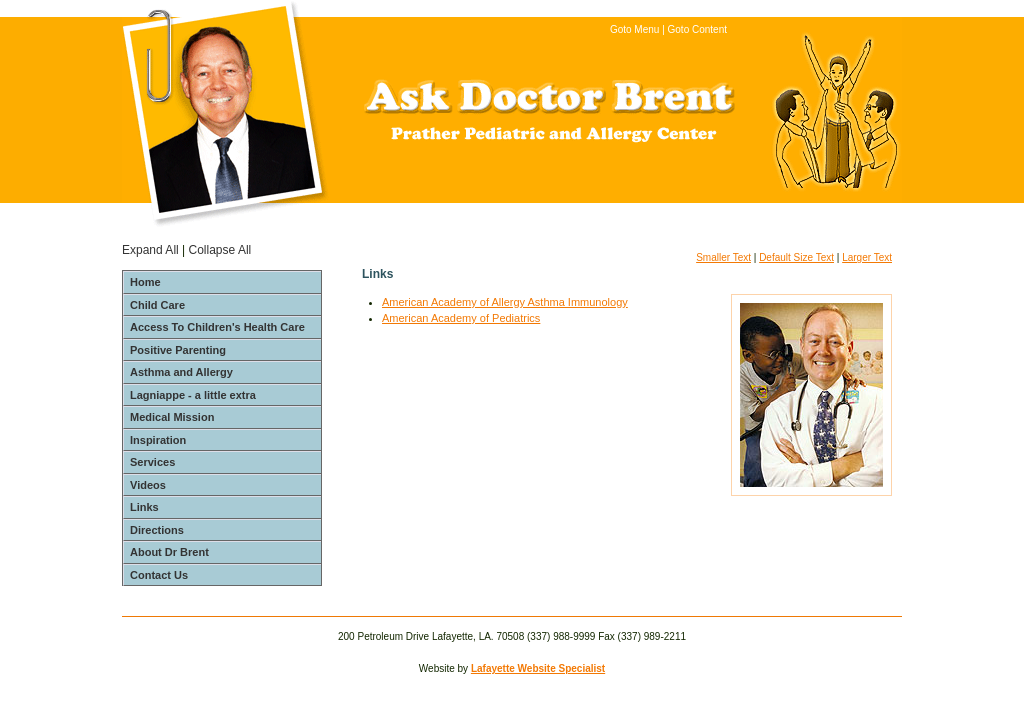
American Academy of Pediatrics (461, 318)
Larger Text (867, 257)
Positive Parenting (178, 350)
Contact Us (159, 575)
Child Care (157, 305)
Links (144, 507)
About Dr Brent (169, 552)
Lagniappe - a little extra (193, 395)
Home (145, 282)
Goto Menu (634, 29)
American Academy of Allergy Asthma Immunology (505, 302)
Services (152, 462)
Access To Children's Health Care (217, 327)
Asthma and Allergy (181, 372)
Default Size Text (796, 257)
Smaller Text (723, 257)
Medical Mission (172, 417)
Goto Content (697, 29)
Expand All (150, 250)
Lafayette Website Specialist (538, 668)
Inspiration (158, 440)
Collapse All (220, 250)
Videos (148, 485)
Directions (157, 530)
